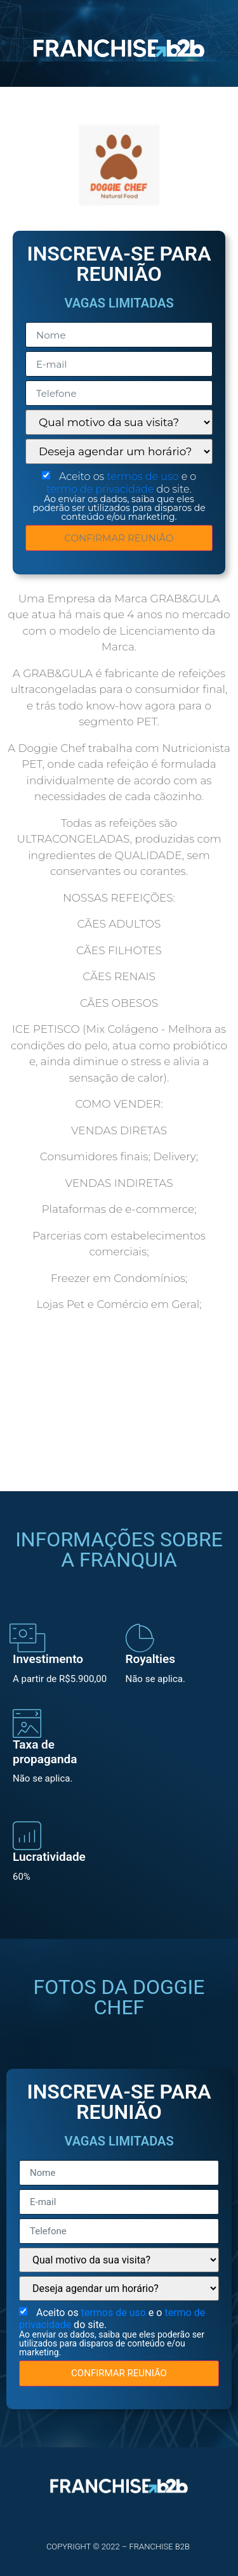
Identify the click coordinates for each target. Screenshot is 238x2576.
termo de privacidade (101, 489)
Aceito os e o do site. (119, 495)
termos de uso (144, 476)
